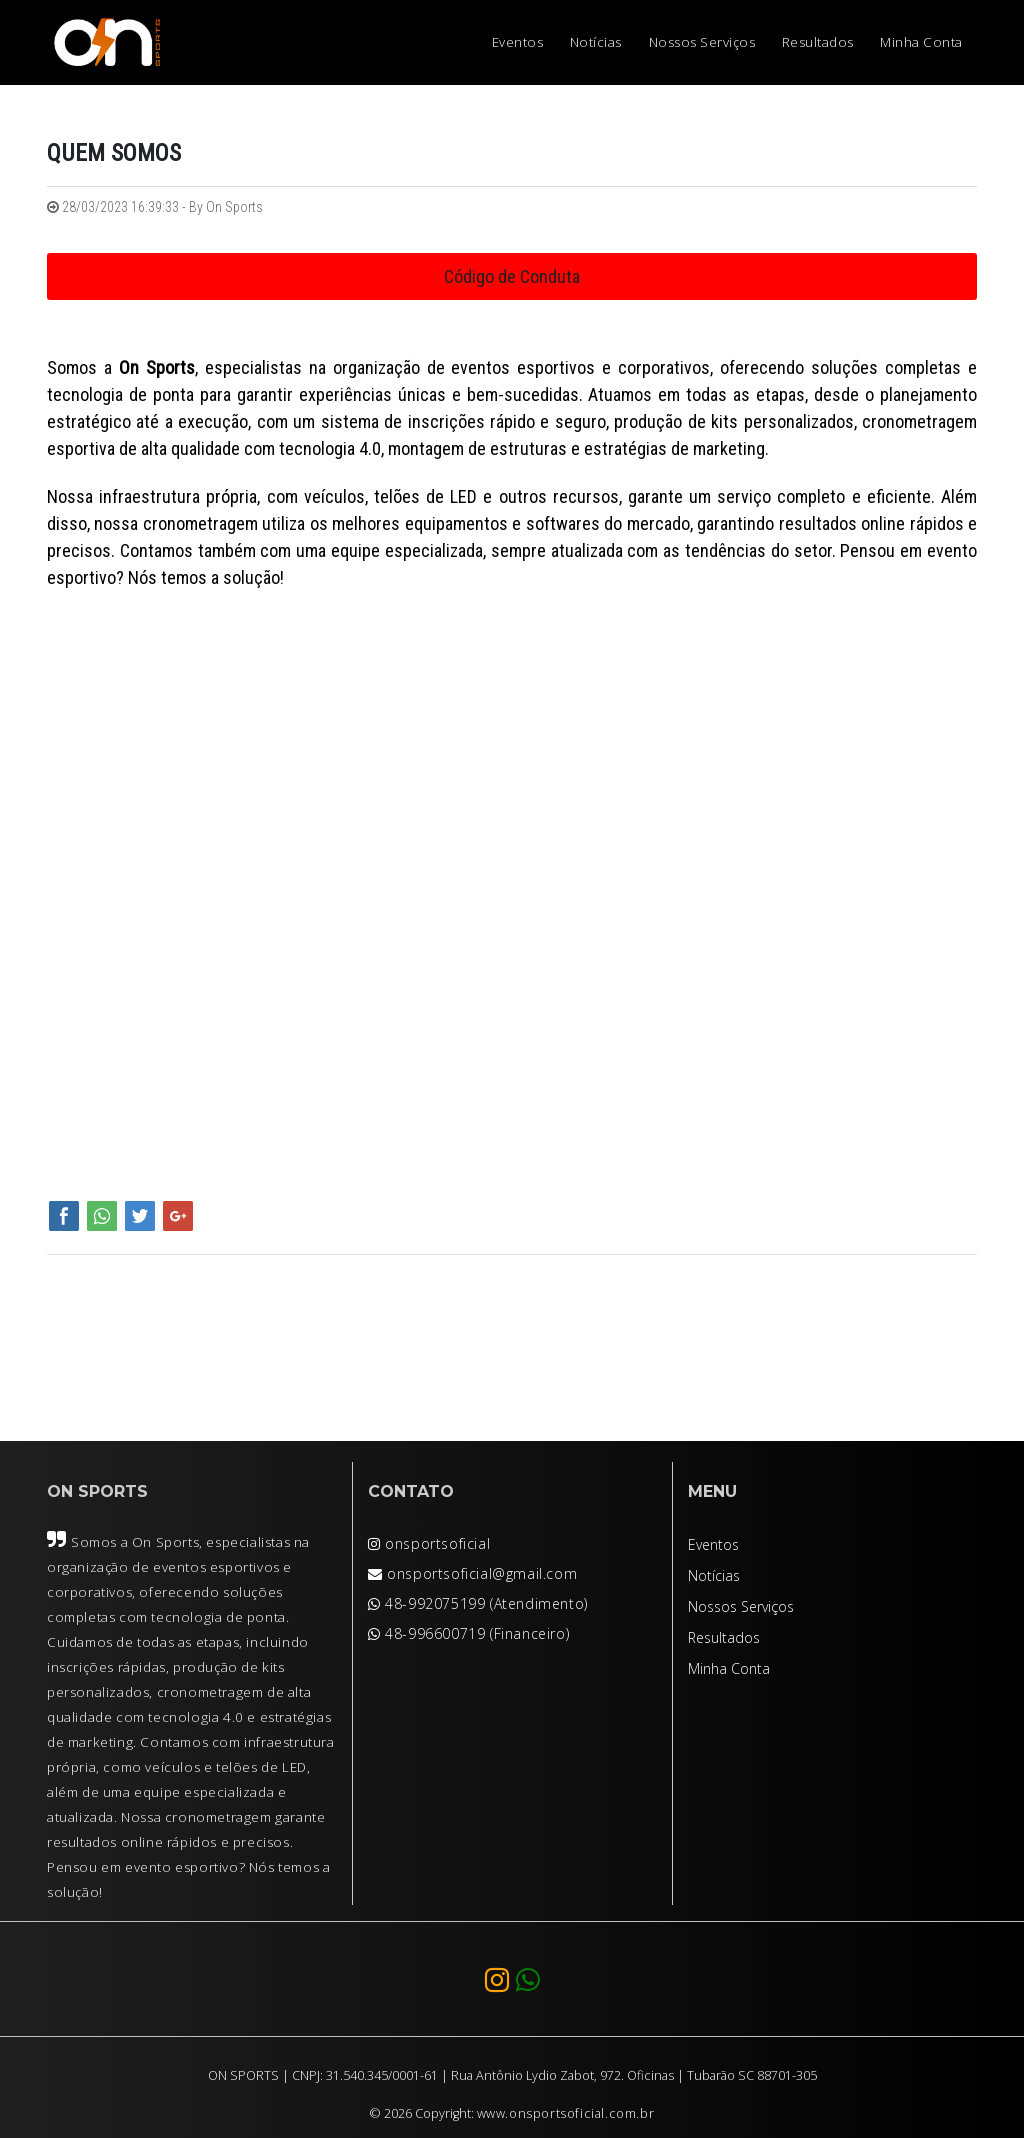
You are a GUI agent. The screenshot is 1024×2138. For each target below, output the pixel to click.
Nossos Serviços (702, 42)
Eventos (518, 42)
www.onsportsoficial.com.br (566, 2113)
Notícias (596, 42)
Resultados (818, 42)
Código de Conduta (512, 276)
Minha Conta (921, 42)
